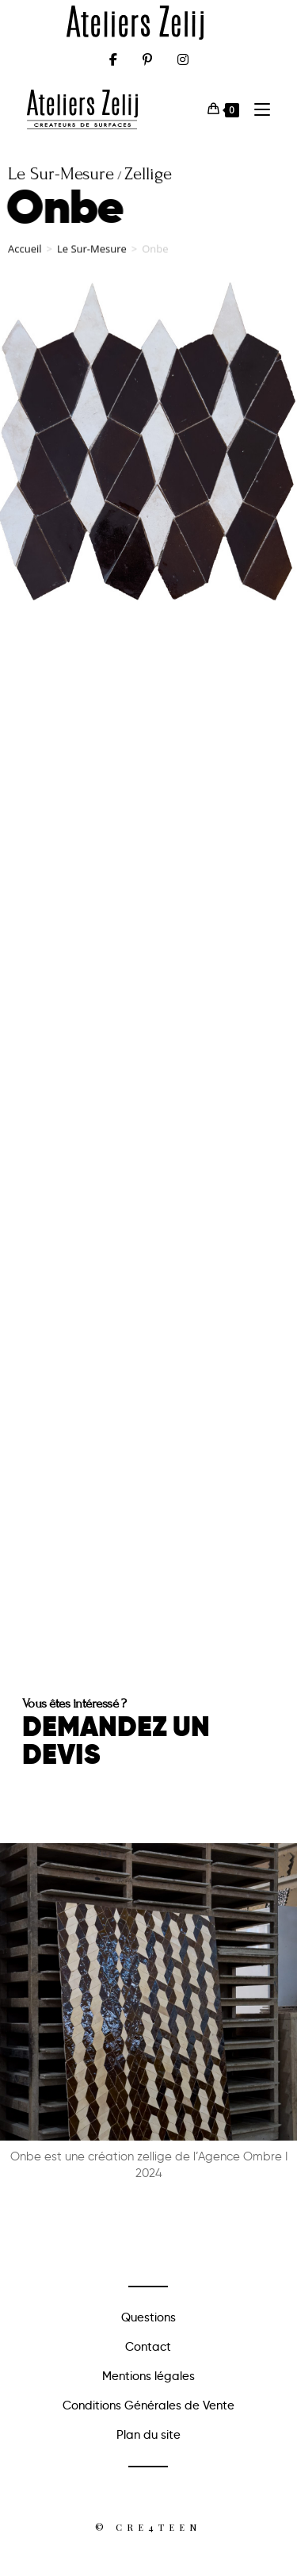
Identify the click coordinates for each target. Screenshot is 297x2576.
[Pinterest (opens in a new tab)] (147, 59)
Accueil (25, 255)
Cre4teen (158, 2527)
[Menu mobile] (256, 109)
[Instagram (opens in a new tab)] (183, 59)
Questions (148, 2317)
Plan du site (148, 2435)
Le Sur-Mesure (92, 255)
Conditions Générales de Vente (148, 2405)
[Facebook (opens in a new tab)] (113, 59)
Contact (148, 2347)
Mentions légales (148, 2376)
